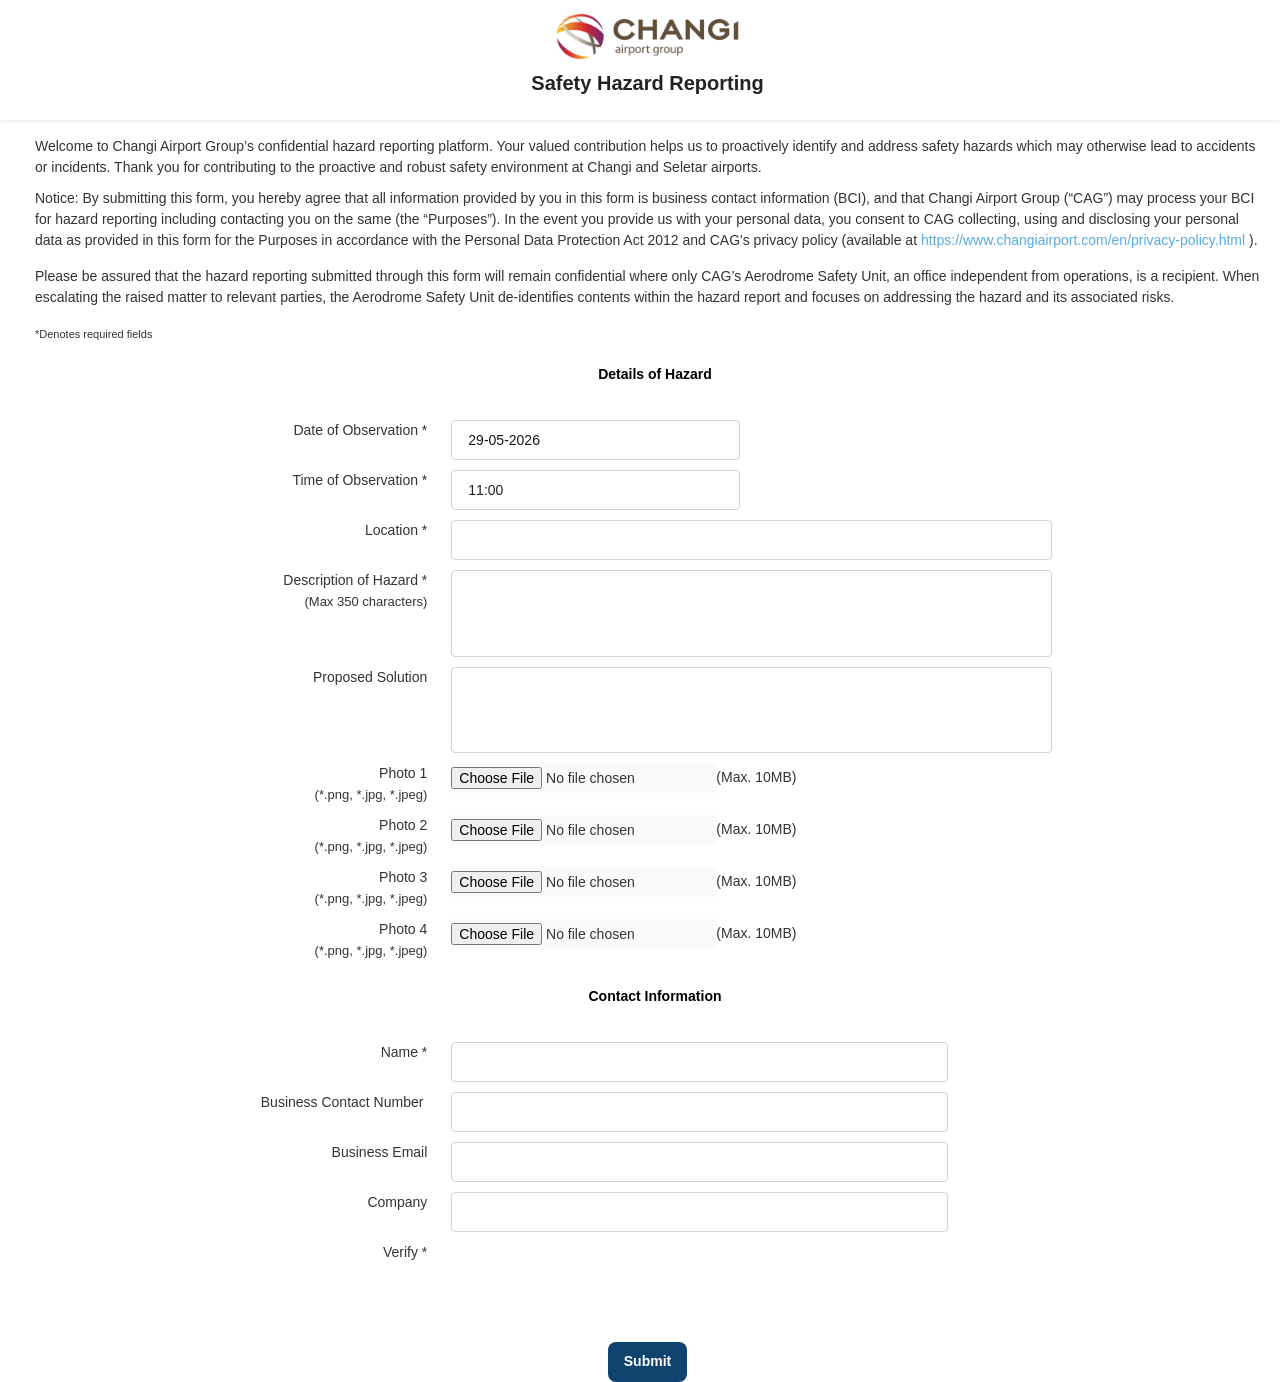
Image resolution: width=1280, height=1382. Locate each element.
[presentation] (603, 1281)
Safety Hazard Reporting (647, 83)
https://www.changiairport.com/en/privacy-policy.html (1085, 240)
